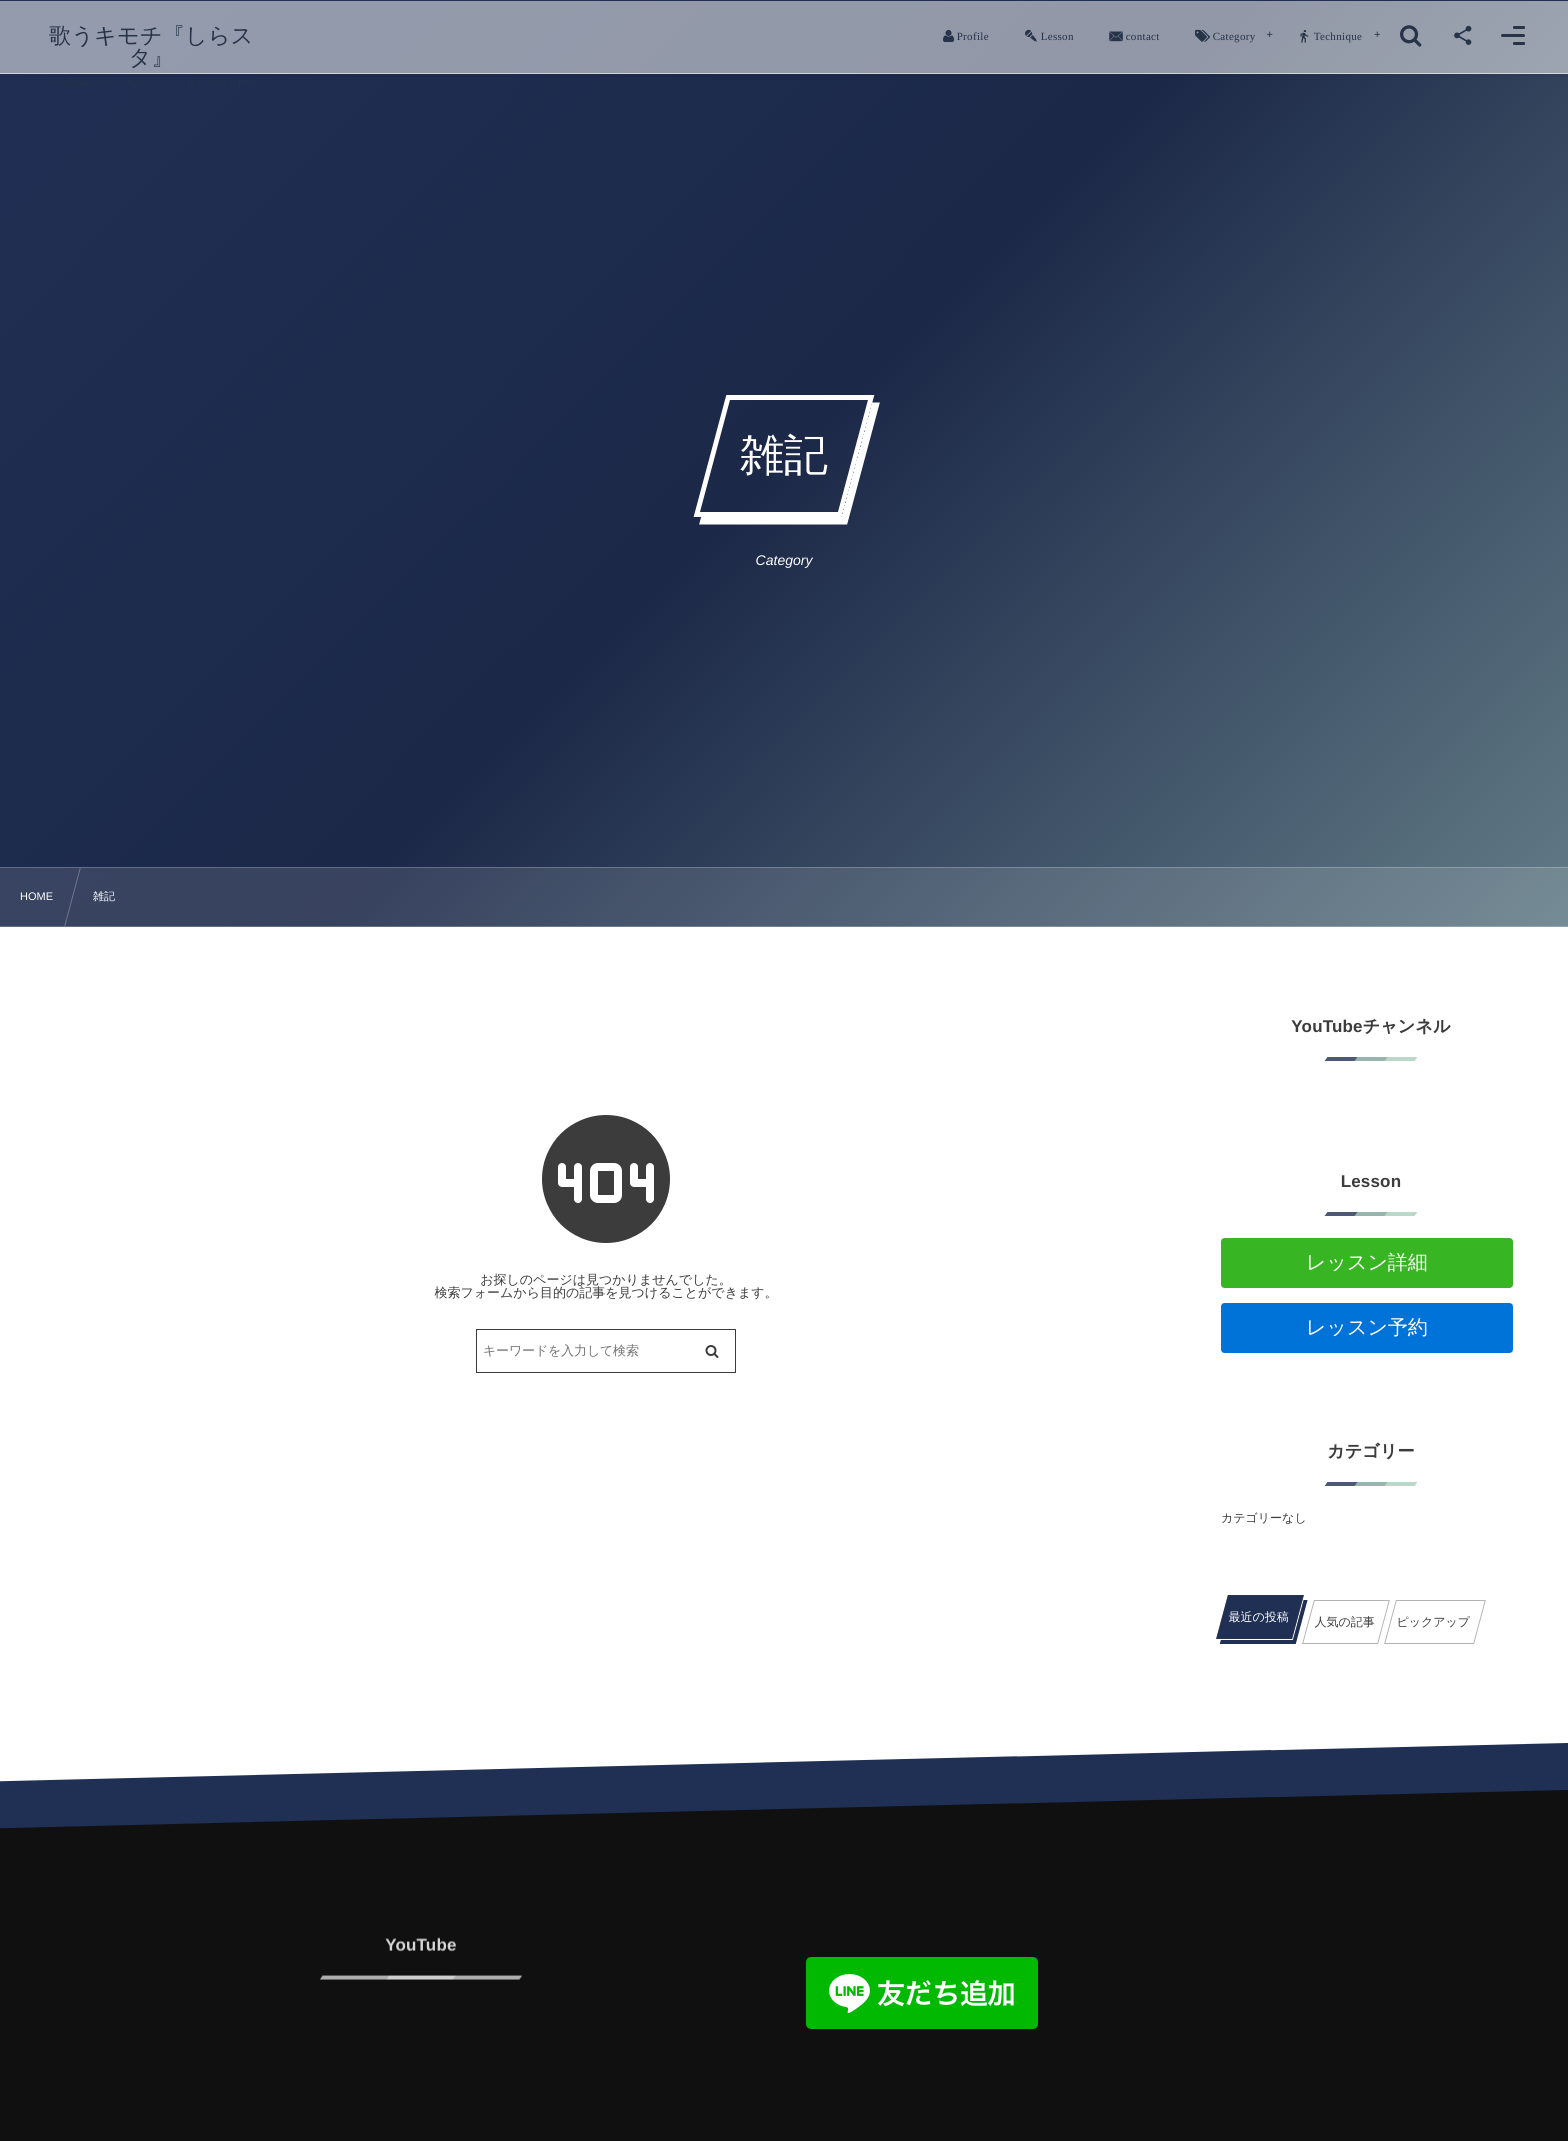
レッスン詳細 (1367, 1263)
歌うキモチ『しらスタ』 (151, 47)
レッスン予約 (1367, 1328)
